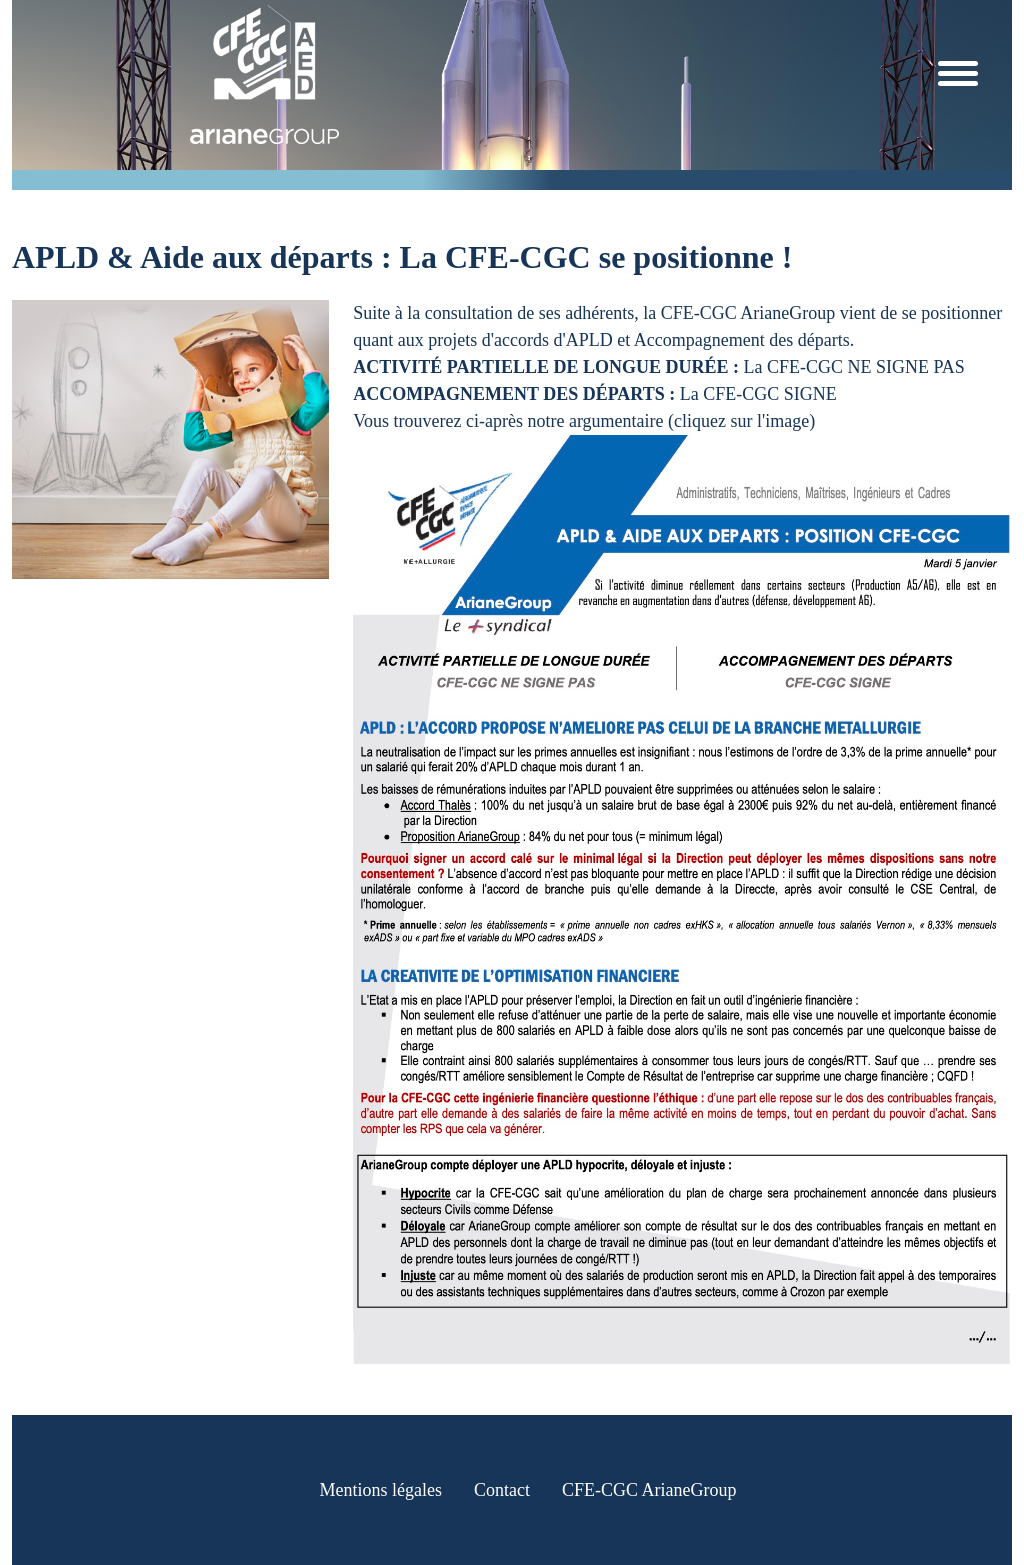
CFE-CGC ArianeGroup (649, 1490)
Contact (502, 1490)
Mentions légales (381, 1490)
